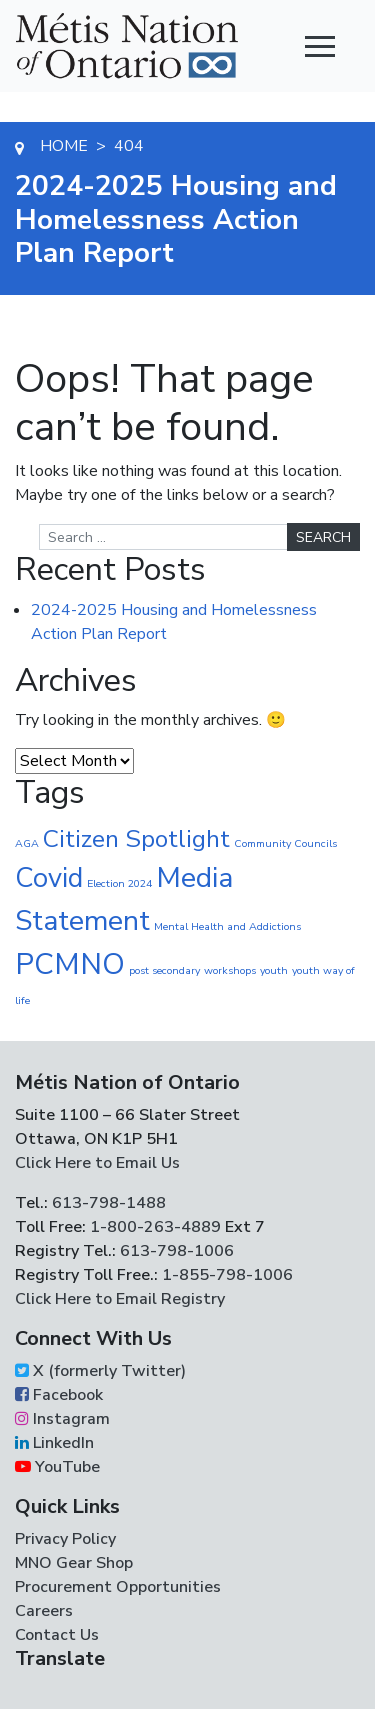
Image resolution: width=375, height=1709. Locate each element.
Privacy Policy (65, 1539)
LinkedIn (54, 1443)
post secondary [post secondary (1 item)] (164, 970)
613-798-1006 (175, 1251)
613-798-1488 (109, 1203)
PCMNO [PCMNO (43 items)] (70, 964)
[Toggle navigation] (320, 46)
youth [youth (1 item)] (274, 970)
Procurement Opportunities (118, 1587)
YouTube (57, 1467)
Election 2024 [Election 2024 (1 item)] (119, 883)
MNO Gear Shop (74, 1563)
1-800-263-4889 (155, 1227)
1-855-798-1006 (225, 1275)
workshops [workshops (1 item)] (230, 970)
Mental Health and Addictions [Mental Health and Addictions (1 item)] (227, 926)
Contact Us (57, 1635)
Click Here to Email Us (97, 1163)
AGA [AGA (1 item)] (27, 843)
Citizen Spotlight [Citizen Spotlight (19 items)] (136, 839)
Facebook (59, 1395)
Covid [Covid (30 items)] (49, 878)
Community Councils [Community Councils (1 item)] (285, 843)
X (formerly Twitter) (100, 1371)
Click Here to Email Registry (120, 1299)
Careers (44, 1611)
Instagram (62, 1419)
